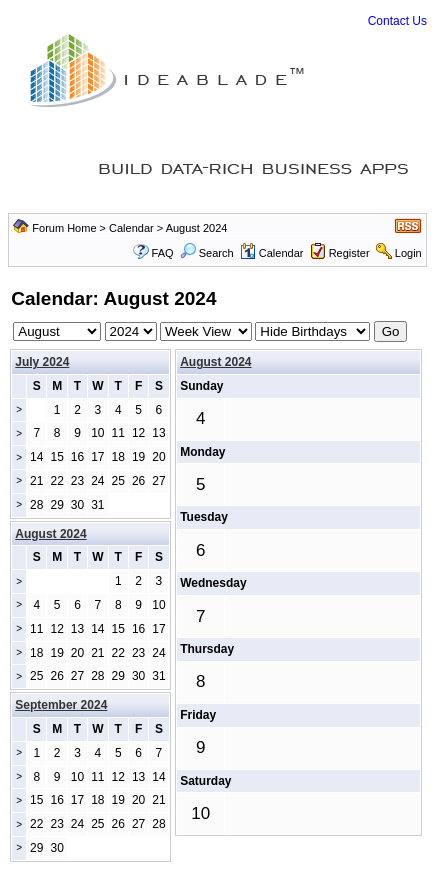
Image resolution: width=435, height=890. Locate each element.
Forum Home (64, 228)
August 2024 (215, 362)
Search (207, 253)
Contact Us (397, 21)
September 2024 (61, 705)
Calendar (131, 228)
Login (408, 253)
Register (349, 253)
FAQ (163, 253)
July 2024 (42, 362)
